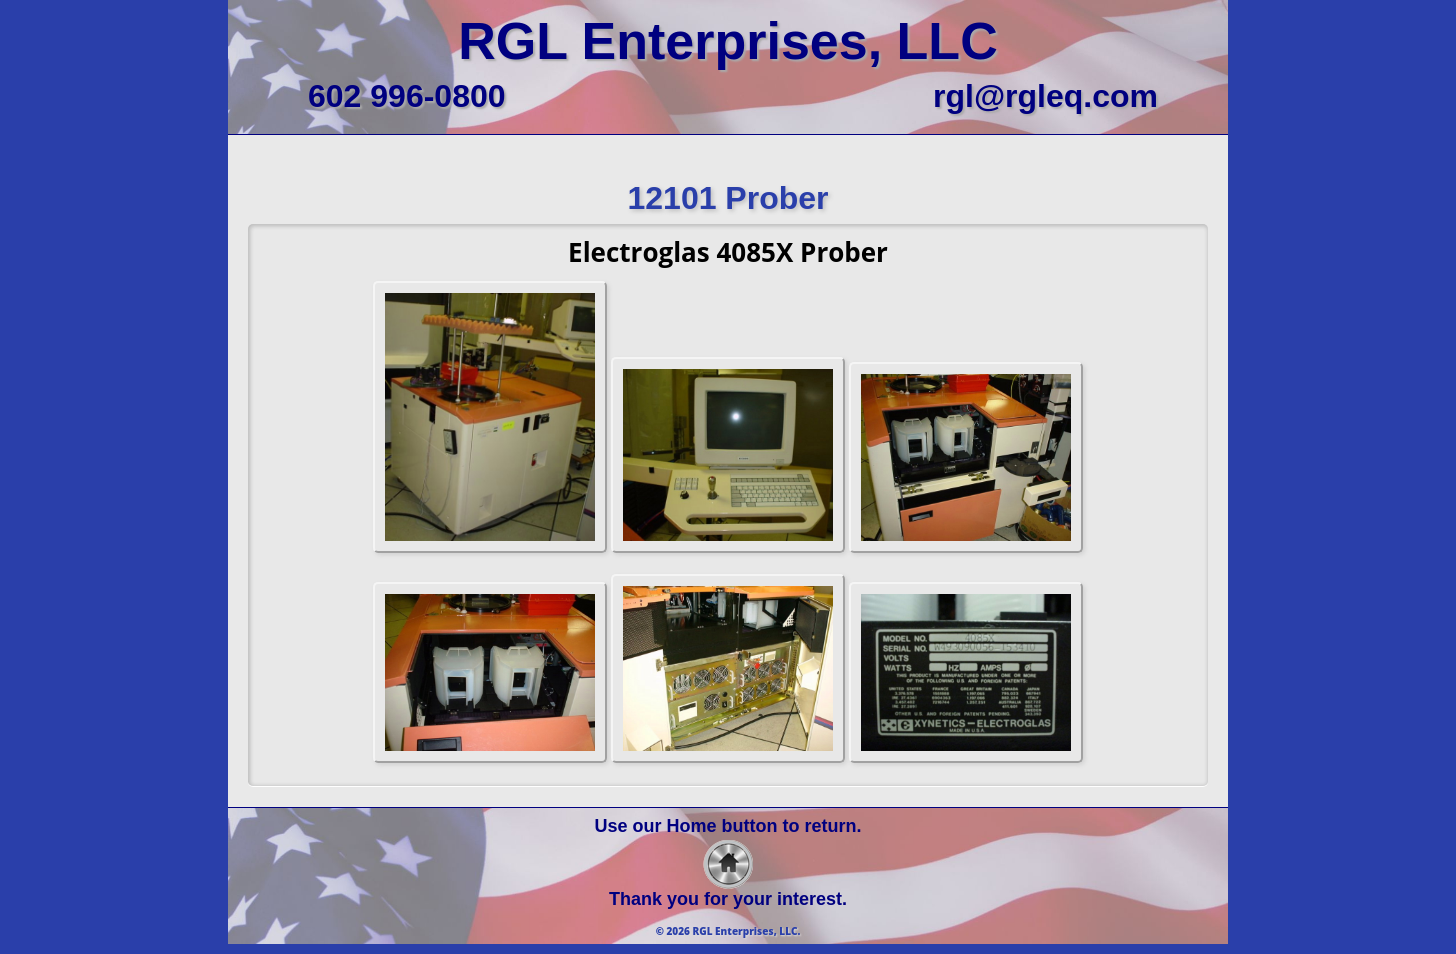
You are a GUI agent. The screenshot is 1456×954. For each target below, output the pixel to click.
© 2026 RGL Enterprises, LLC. (728, 931)
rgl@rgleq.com (1045, 96)
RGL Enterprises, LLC (727, 41)
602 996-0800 (407, 96)
